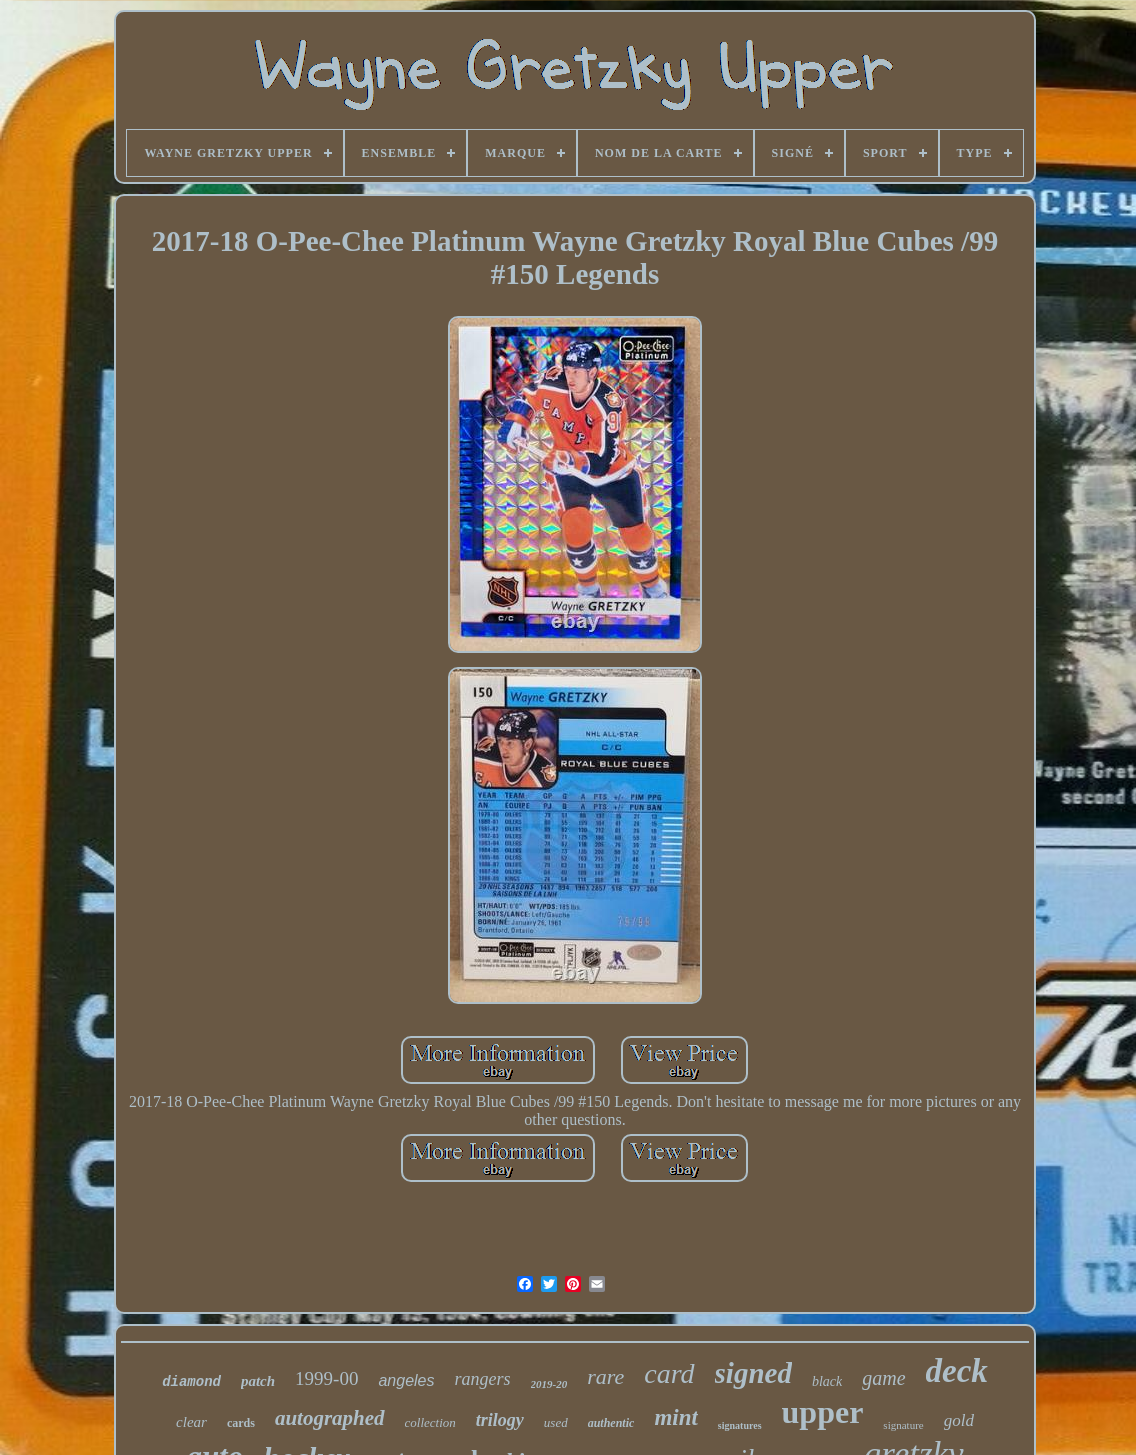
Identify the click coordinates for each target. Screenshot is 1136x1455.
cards (241, 1423)
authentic (611, 1423)
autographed (330, 1418)
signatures (740, 1425)
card (669, 1373)
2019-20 (549, 1384)
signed (753, 1373)
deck (957, 1371)
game (883, 1378)
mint (675, 1417)
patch (258, 1381)
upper (823, 1412)
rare (605, 1376)
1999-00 (326, 1378)
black (827, 1381)
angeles (406, 1380)
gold (959, 1420)
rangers (482, 1379)
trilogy (500, 1420)
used (556, 1422)
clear (191, 1422)
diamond (191, 1382)
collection (430, 1422)
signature (903, 1425)
